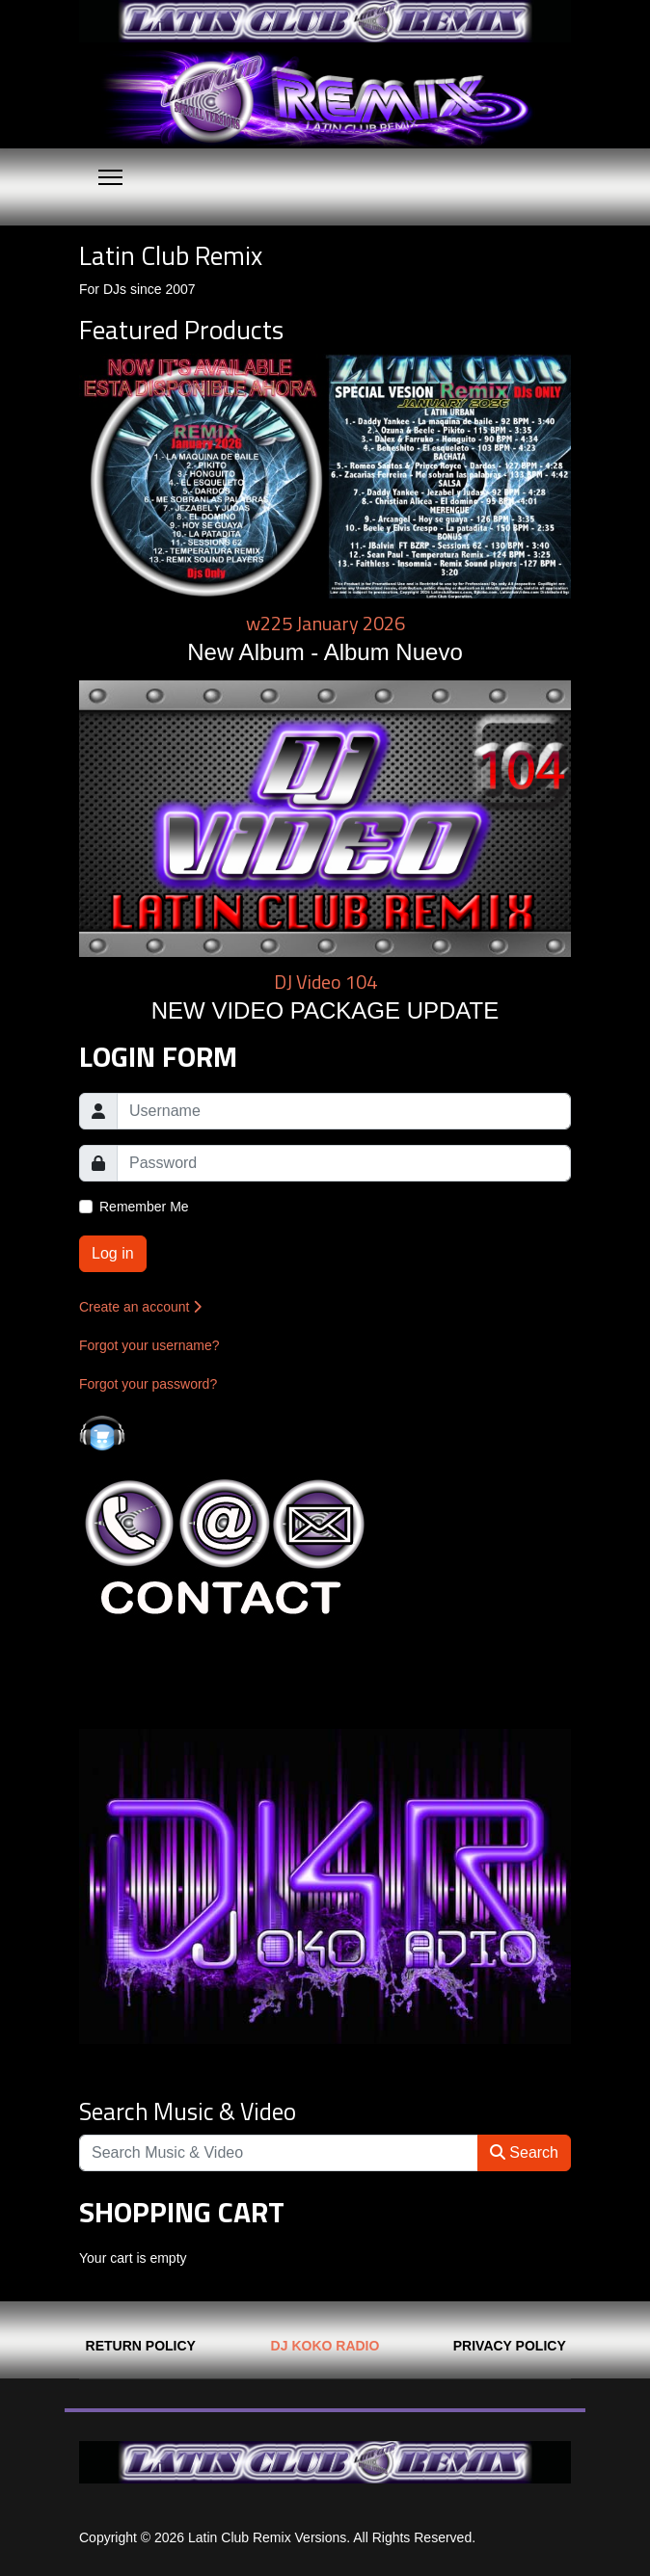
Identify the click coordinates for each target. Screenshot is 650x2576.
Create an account (140, 1307)
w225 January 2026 (325, 623)
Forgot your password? (148, 1384)
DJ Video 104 (325, 981)
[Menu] (110, 177)
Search (524, 2152)
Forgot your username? (149, 1345)
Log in (113, 1253)
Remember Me (144, 1206)
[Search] (278, 2153)
